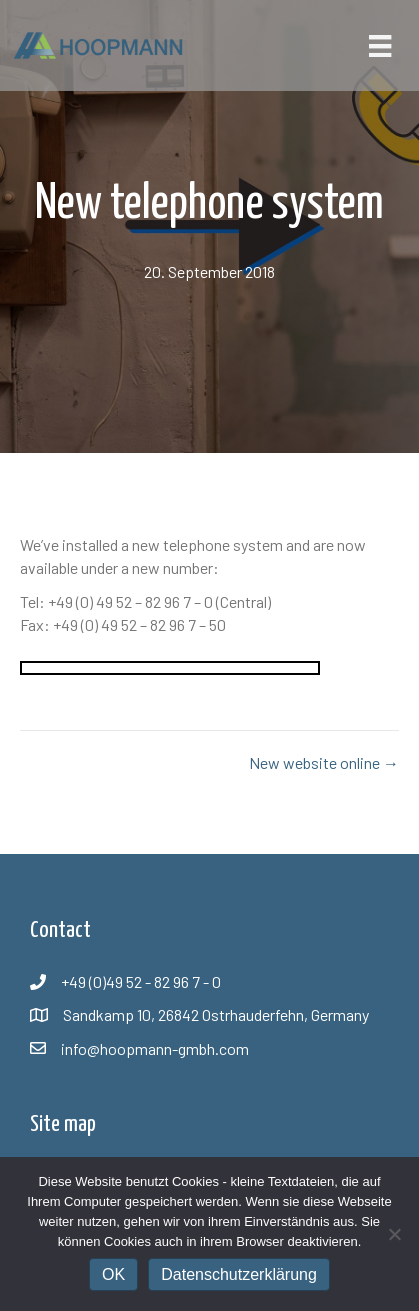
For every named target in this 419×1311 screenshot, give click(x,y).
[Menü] (380, 45)
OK (113, 1274)
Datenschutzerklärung (239, 1274)
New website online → (324, 762)
